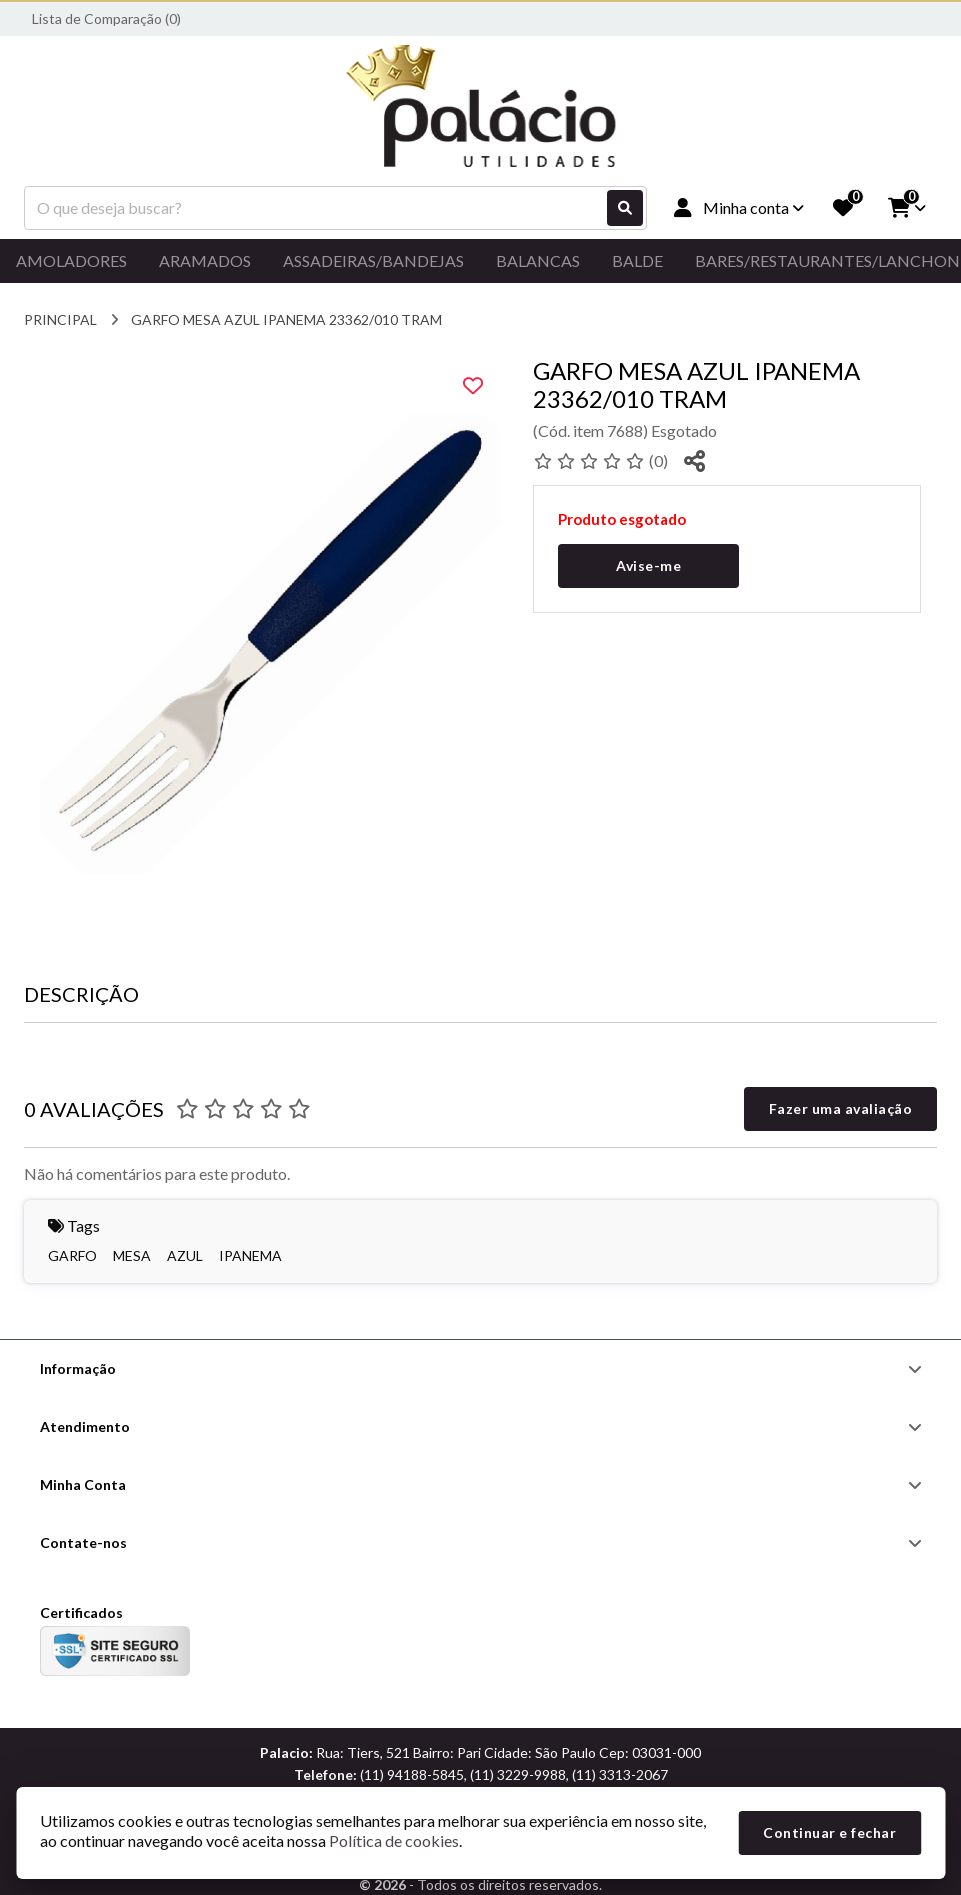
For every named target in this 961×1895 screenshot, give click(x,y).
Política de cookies (394, 1840)
